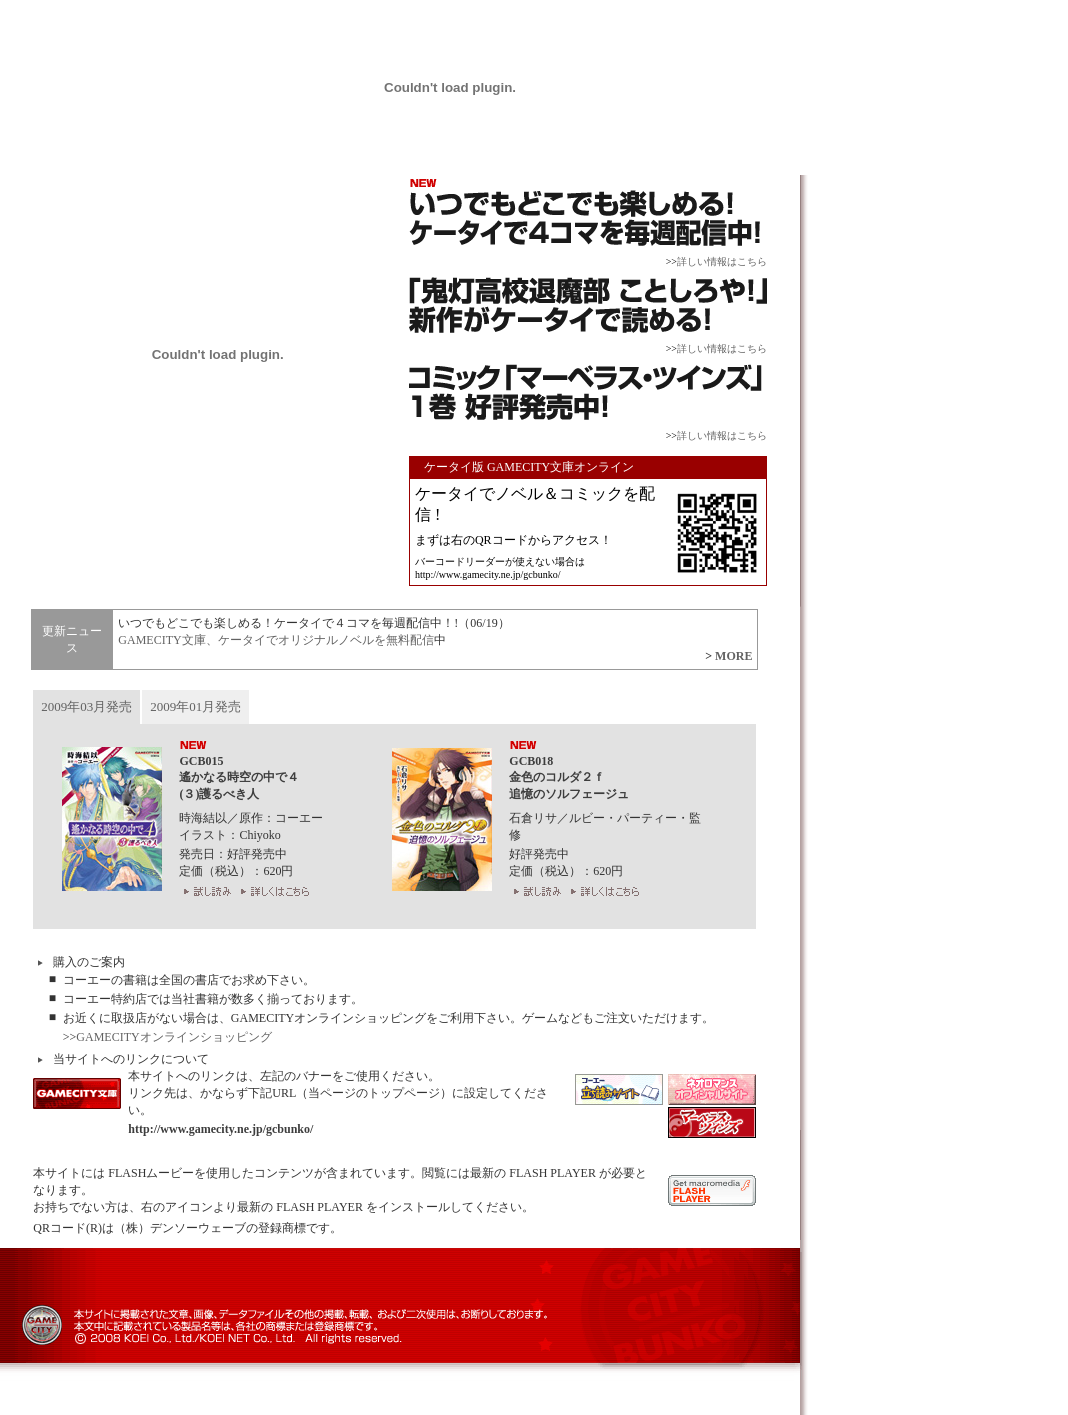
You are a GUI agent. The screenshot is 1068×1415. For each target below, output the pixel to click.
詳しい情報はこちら (722, 261)
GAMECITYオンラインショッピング (173, 1037)
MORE (733, 656)
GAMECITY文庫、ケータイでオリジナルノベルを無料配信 (275, 640)
